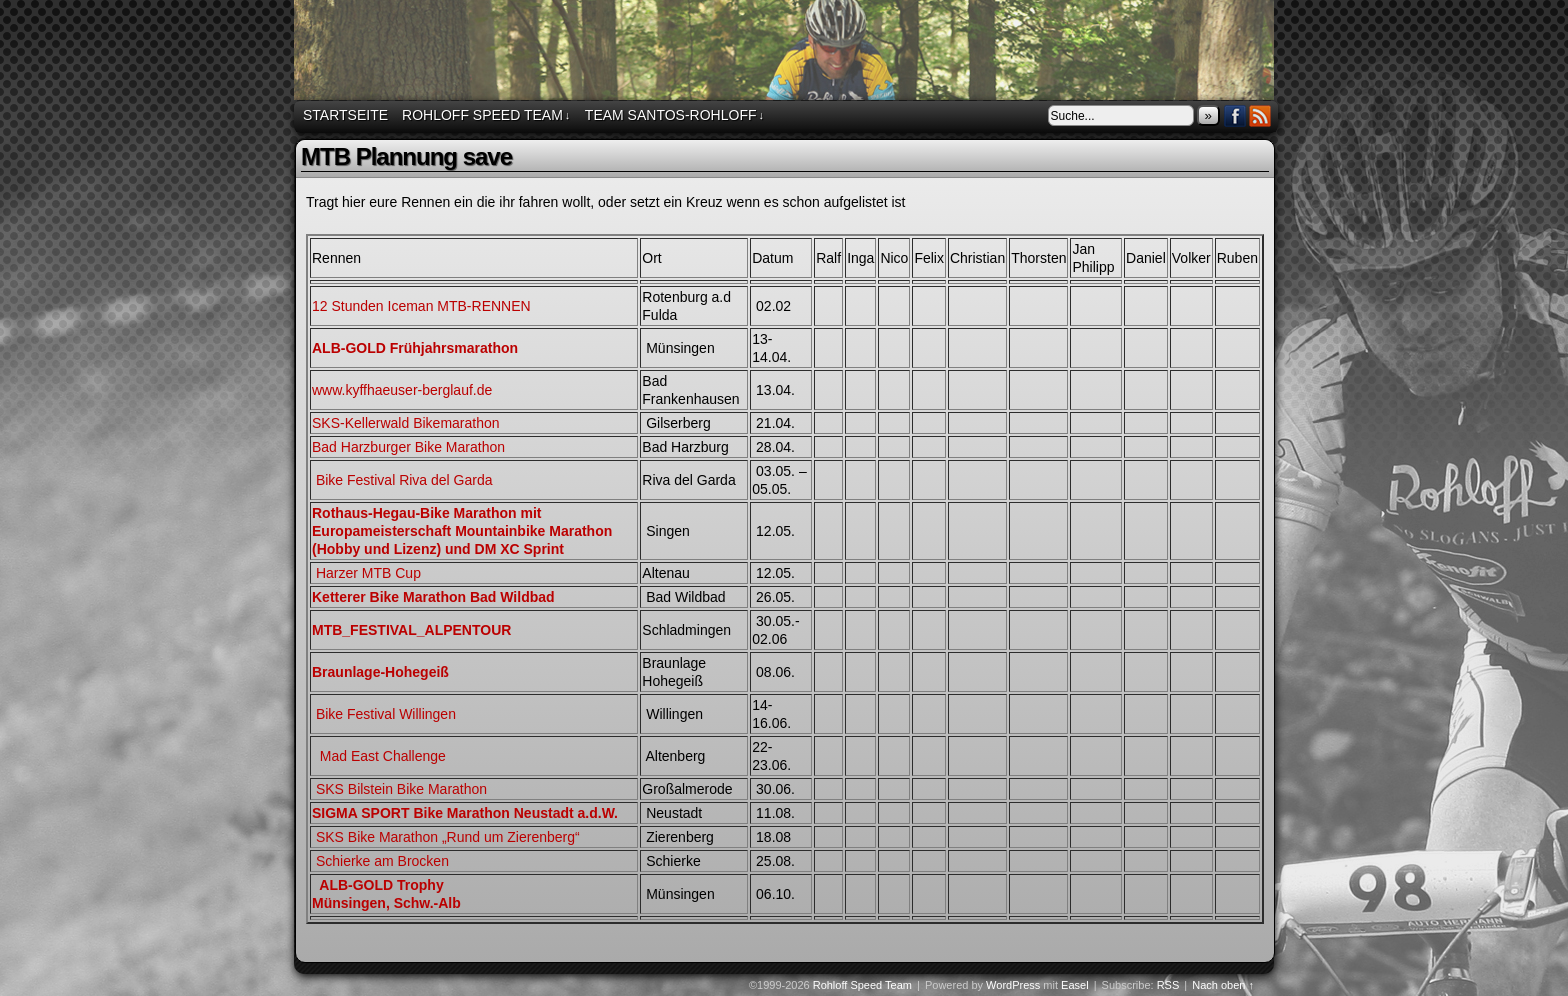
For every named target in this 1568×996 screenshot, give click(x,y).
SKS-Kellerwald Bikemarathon (406, 423)
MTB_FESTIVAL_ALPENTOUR (411, 630)
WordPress (1013, 985)
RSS (1260, 115)
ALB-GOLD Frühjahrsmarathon (415, 348)
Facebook (1235, 115)
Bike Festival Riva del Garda (404, 480)
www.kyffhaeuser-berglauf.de (402, 390)
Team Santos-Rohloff (674, 115)
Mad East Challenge (381, 756)
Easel (1075, 985)
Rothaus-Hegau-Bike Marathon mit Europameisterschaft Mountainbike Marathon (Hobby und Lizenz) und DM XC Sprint (462, 531)
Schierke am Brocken (382, 861)
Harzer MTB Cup (368, 573)
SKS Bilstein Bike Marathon (401, 789)
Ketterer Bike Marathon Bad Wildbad (433, 597)
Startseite (345, 115)
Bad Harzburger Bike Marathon (408, 447)
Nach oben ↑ (1223, 985)
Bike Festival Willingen (384, 714)
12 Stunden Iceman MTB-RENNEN (421, 306)
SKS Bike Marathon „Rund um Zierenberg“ (448, 837)
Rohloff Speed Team (787, 53)
